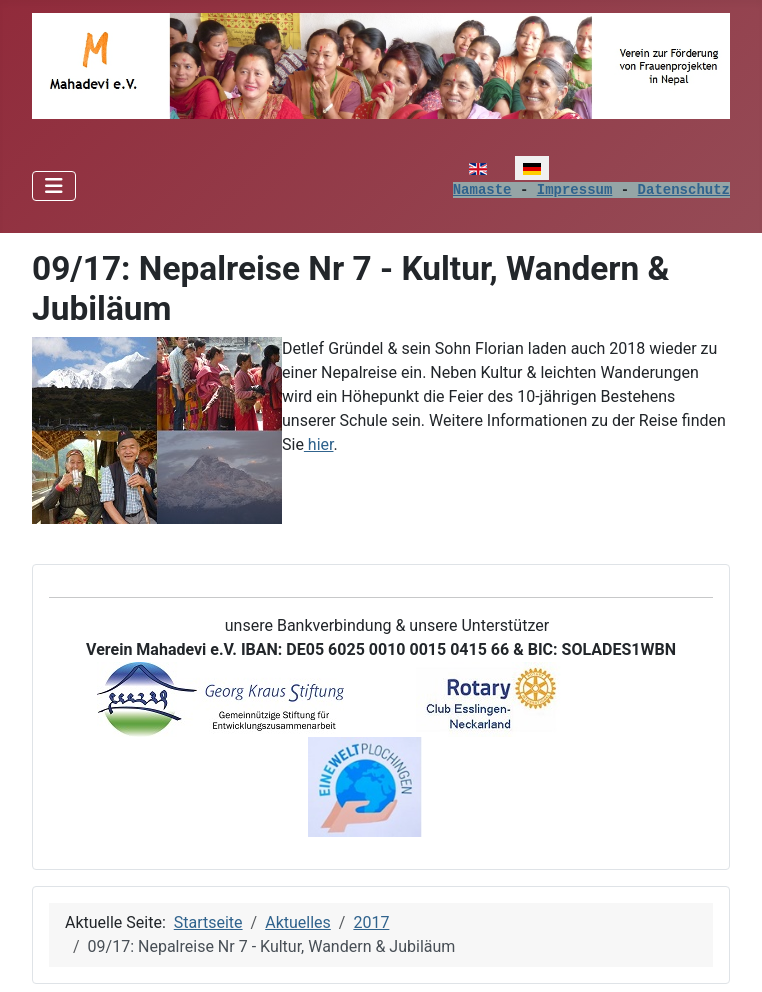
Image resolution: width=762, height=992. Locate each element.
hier (319, 444)
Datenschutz (684, 190)
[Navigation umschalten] (54, 186)
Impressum (575, 190)
